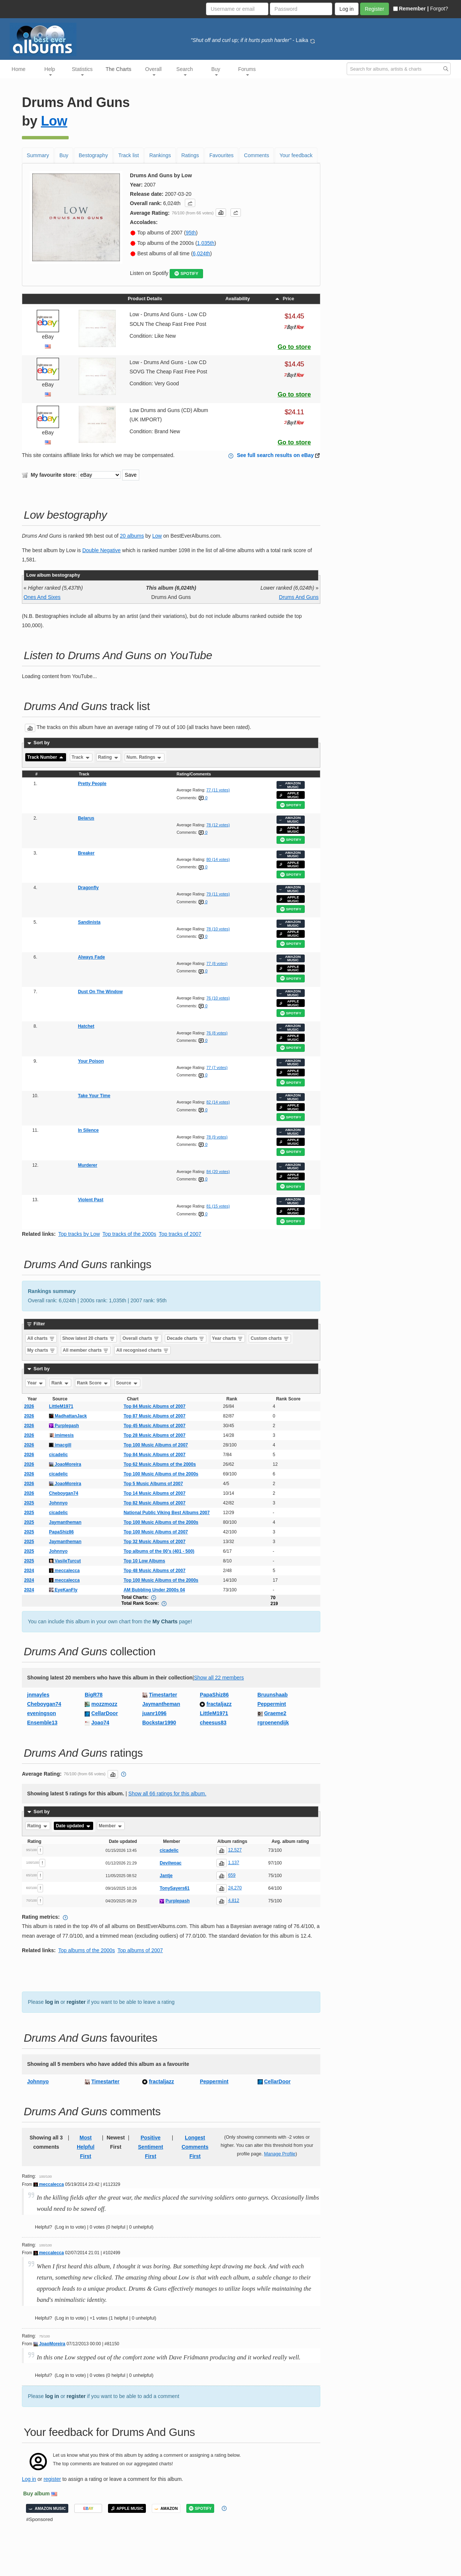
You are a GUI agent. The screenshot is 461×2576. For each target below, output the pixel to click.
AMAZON (166, 2508)
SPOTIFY (186, 273)
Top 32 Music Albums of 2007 (155, 1541)
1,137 (233, 1862)
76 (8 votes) (217, 1033)
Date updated (73, 1825)
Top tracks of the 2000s (129, 1234)
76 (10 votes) (218, 998)
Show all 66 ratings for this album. (167, 1793)
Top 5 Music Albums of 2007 (153, 1483)
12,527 (235, 1850)
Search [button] (184, 71)
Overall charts (140, 1338)
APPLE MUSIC (289, 795)
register (75, 2002)
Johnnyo (58, 1503)
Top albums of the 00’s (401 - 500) (159, 1551)
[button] (190, 203)
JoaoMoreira (65, 1464)
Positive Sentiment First (150, 2147)
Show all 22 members (219, 1678)
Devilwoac (171, 1863)
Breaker (86, 853)
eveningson (41, 1713)
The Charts (118, 69)
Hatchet (86, 1026)
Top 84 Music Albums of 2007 (155, 1406)
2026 (29, 1406)
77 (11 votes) (218, 790)
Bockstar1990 (159, 1723)
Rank (60, 1383)
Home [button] (18, 69)
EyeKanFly (63, 1589)
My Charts (165, 1621)
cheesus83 (213, 1723)
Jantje (166, 1875)
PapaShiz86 (61, 1532)
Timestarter (163, 1695)
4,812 (233, 1900)
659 (231, 1875)
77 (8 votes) (217, 963)
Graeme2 (275, 1713)
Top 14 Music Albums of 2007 (155, 1493)
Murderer (87, 1165)
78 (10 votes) (218, 929)
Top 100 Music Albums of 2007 (156, 1445)
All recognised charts (142, 1350)
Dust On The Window (100, 991)
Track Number (45, 757)
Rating (108, 757)
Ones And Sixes (42, 597)
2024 (29, 1570)
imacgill (60, 1445)
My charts (41, 1350)
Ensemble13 (42, 1723)
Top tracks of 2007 (180, 1234)
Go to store (294, 346)
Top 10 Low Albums (144, 1561)
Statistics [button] (82, 71)
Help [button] (50, 71)
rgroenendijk (273, 1723)
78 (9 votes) (217, 1137)
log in (52, 2002)
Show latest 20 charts (88, 1338)
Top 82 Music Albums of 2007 (155, 1503)
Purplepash (64, 1425)
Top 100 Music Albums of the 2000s (161, 1474)
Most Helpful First (85, 2147)
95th (191, 233)
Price (284, 298)
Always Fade (91, 957)
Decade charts (186, 1338)
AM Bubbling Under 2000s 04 (154, 1589)
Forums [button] (247, 71)
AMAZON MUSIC (290, 785)
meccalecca (64, 1570)
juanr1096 (154, 1713)
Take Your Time (94, 1095)
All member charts (86, 1350)
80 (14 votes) (218, 859)
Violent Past (90, 1199)
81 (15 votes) (218, 1206)
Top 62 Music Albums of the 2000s (160, 1464)
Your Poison (91, 1061)
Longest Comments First (195, 2147)
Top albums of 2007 (140, 1950)
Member (111, 1825)
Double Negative (101, 550)
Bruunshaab (273, 1695)
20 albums (132, 536)
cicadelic (58, 1454)
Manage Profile (279, 2154)
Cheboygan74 (63, 1493)
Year (35, 1383)
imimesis (61, 1435)
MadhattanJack (68, 1416)
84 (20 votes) (218, 1171)
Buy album (36, 2493)
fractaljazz (219, 1704)
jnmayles (38, 1695)
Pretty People (92, 783)
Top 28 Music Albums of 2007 (155, 1435)
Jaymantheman (65, 1522)
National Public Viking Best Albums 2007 (167, 1512)
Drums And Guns (299, 597)
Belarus (86, 818)
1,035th (206, 243)
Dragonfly (88, 887)
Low (54, 121)
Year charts (227, 1338)
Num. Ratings (145, 757)
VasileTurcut (65, 1561)
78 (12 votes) (218, 825)
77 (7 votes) (217, 1067)
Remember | (411, 9)
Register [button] (374, 9)
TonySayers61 (175, 1888)
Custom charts (270, 1338)
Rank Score (92, 1383)
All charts (41, 1338)
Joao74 (100, 1723)
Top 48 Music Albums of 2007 (155, 1570)
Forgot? (439, 9)
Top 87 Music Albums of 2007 (155, 1416)
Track (81, 757)
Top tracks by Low (79, 1234)
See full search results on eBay (275, 455)
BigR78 (93, 1695)
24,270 (235, 1887)
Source (127, 1383)
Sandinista (89, 922)
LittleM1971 (61, 1406)
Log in (29, 2479)
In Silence (88, 1130)
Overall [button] (153, 71)
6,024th (201, 253)
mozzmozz (104, 1704)
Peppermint (272, 1704)
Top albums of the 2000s (86, 1950)
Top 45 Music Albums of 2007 (155, 1425)
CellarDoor (104, 1713)
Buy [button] (215, 71)
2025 (29, 1503)
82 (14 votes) (218, 1102)
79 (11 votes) (218, 894)
